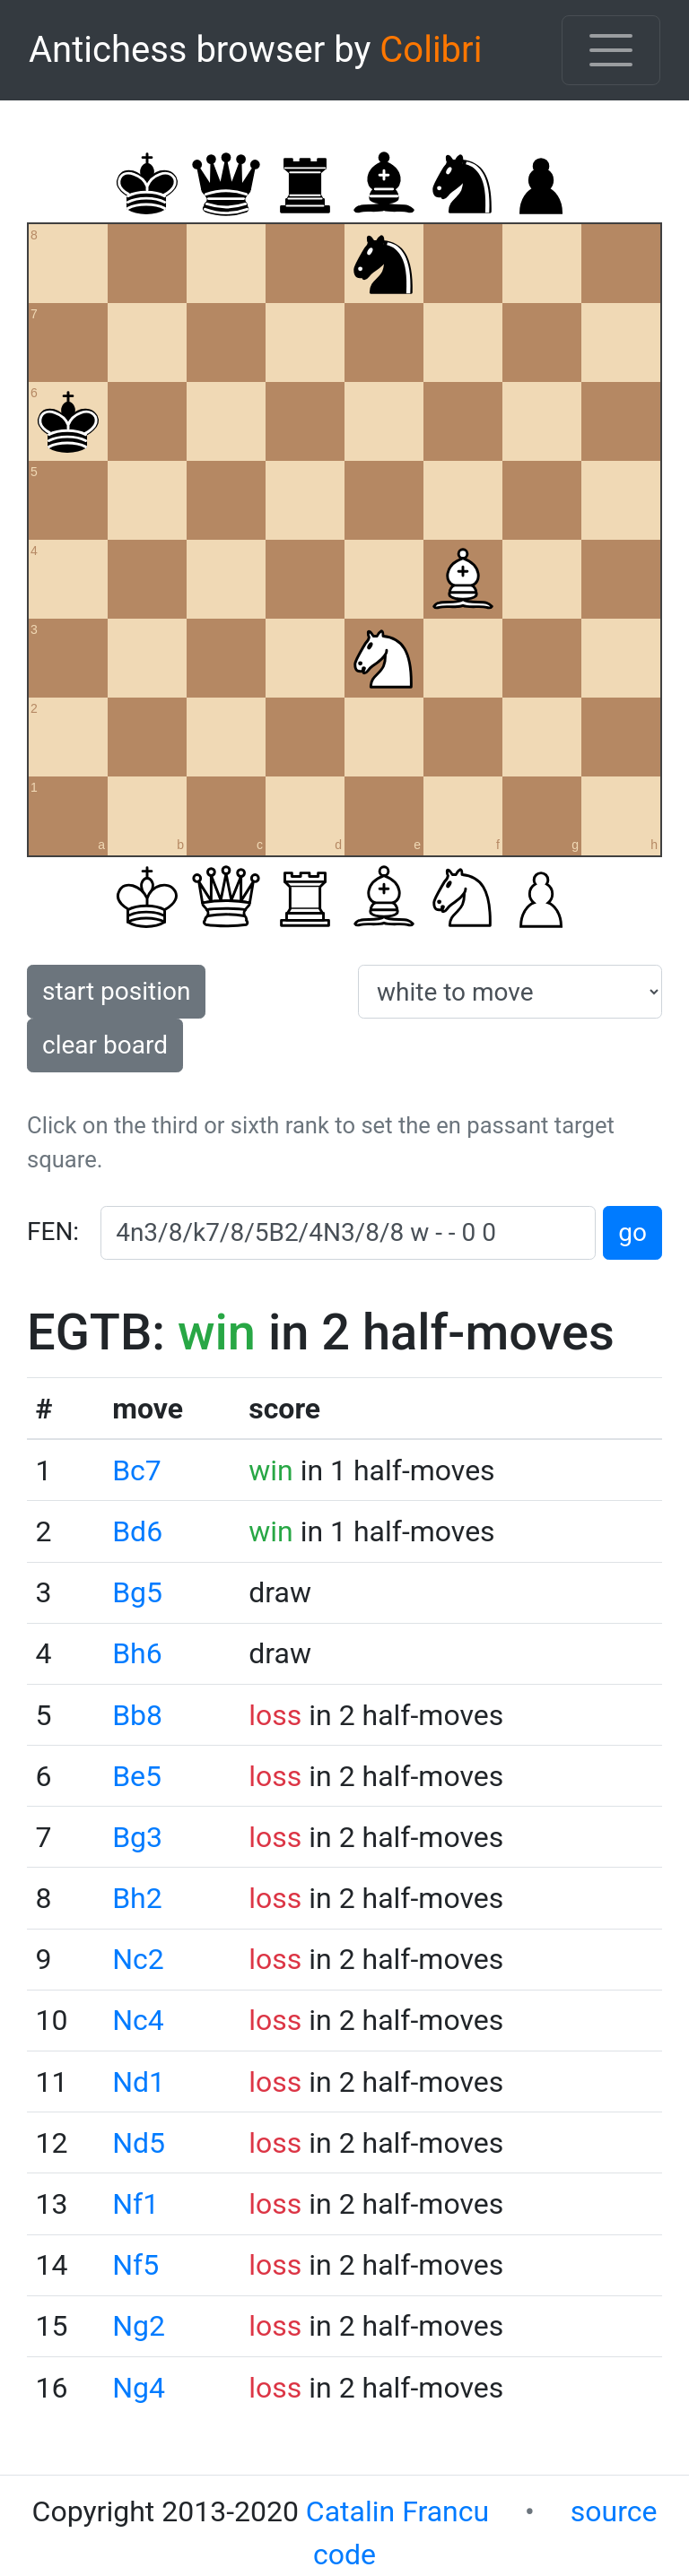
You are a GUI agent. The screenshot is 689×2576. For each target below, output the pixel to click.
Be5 (136, 1776)
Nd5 (138, 2143)
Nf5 (135, 2265)
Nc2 (138, 1959)
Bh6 (137, 1653)
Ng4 (138, 2388)
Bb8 (137, 1715)
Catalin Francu (397, 2511)
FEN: (53, 1231)
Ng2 (138, 2326)
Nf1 (135, 2204)
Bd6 (137, 1531)
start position (116, 991)
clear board (105, 1045)
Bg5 (137, 1592)
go (632, 1232)
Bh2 (137, 1898)
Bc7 (136, 1470)
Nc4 (138, 2020)
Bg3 (137, 1837)
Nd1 (138, 2082)
